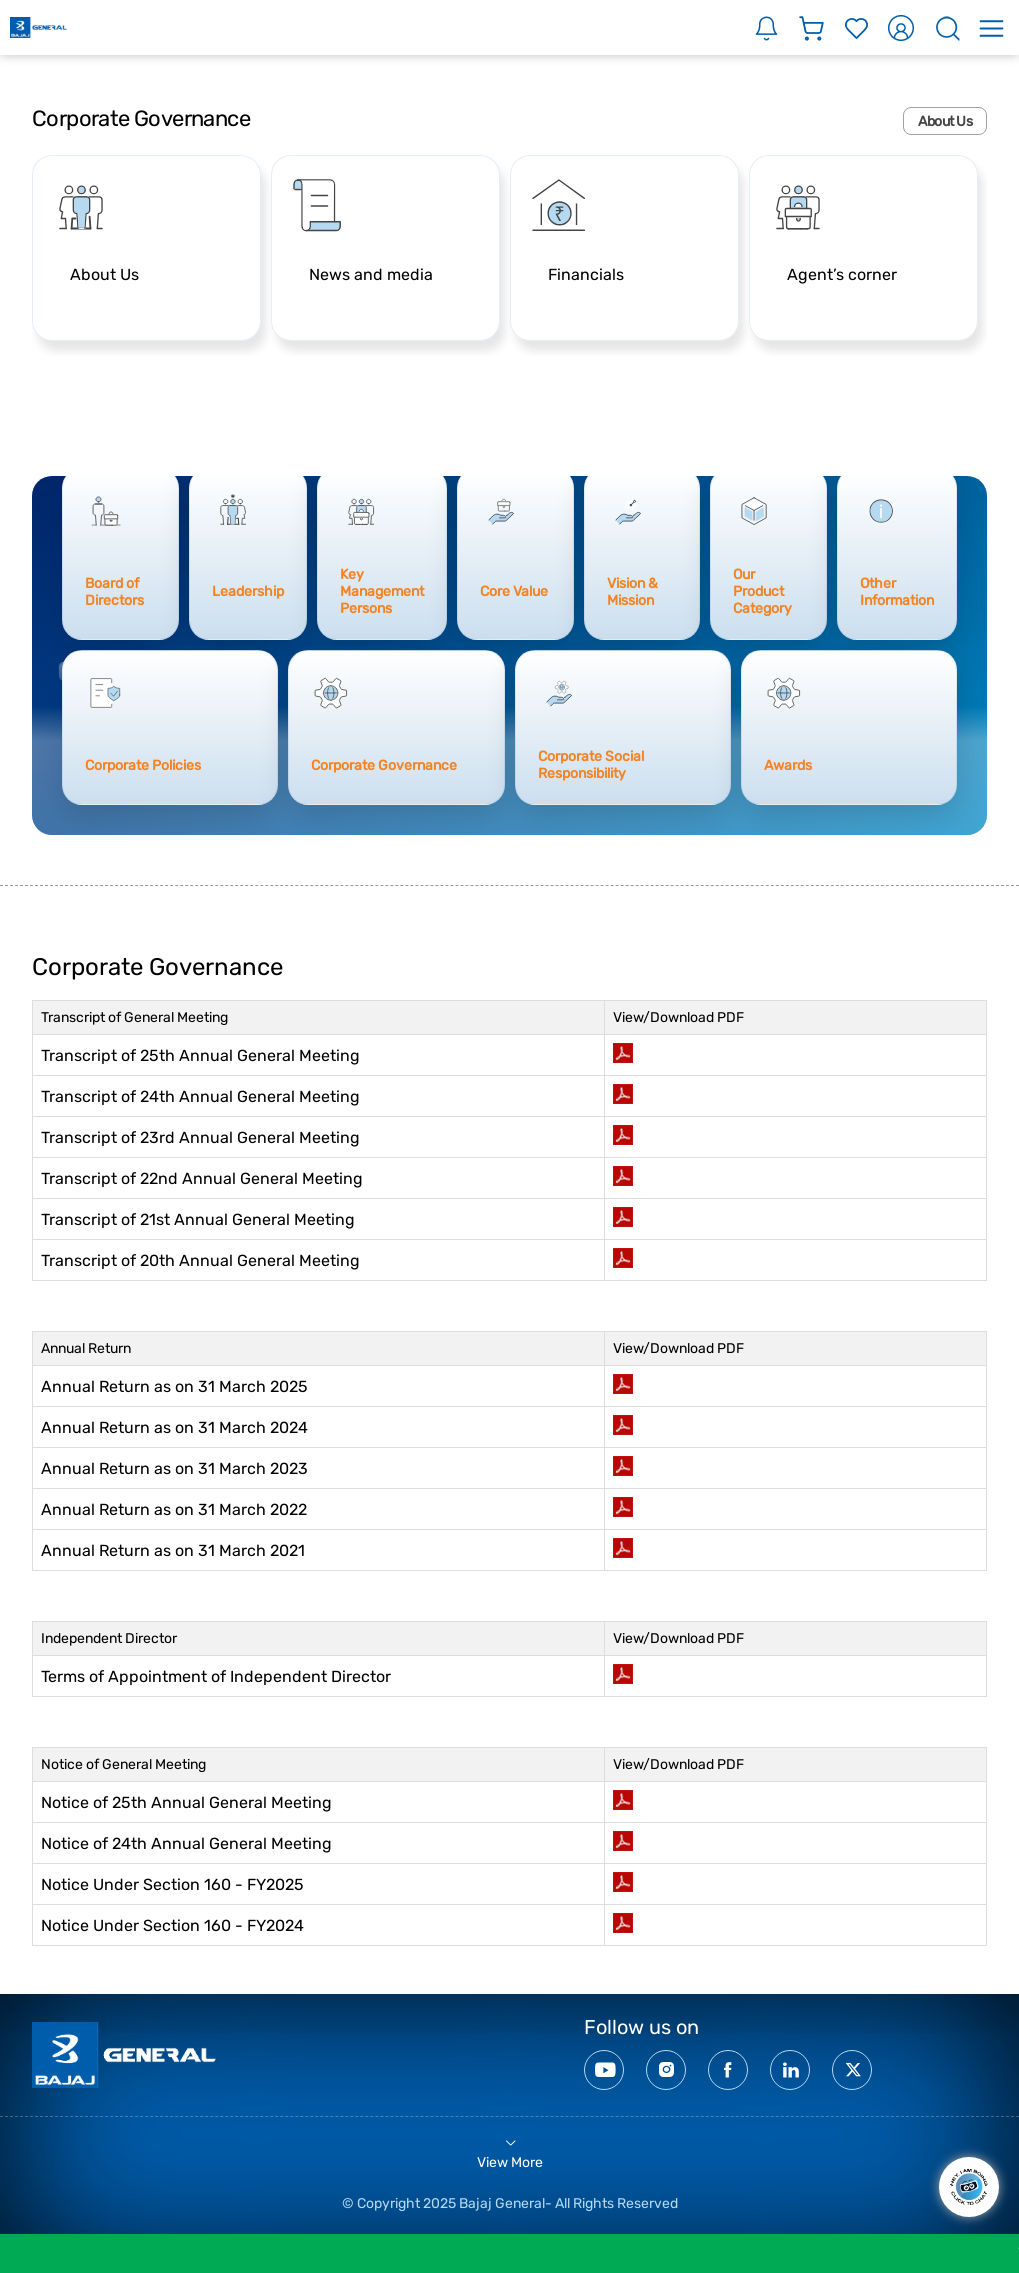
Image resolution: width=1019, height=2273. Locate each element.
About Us (945, 120)
